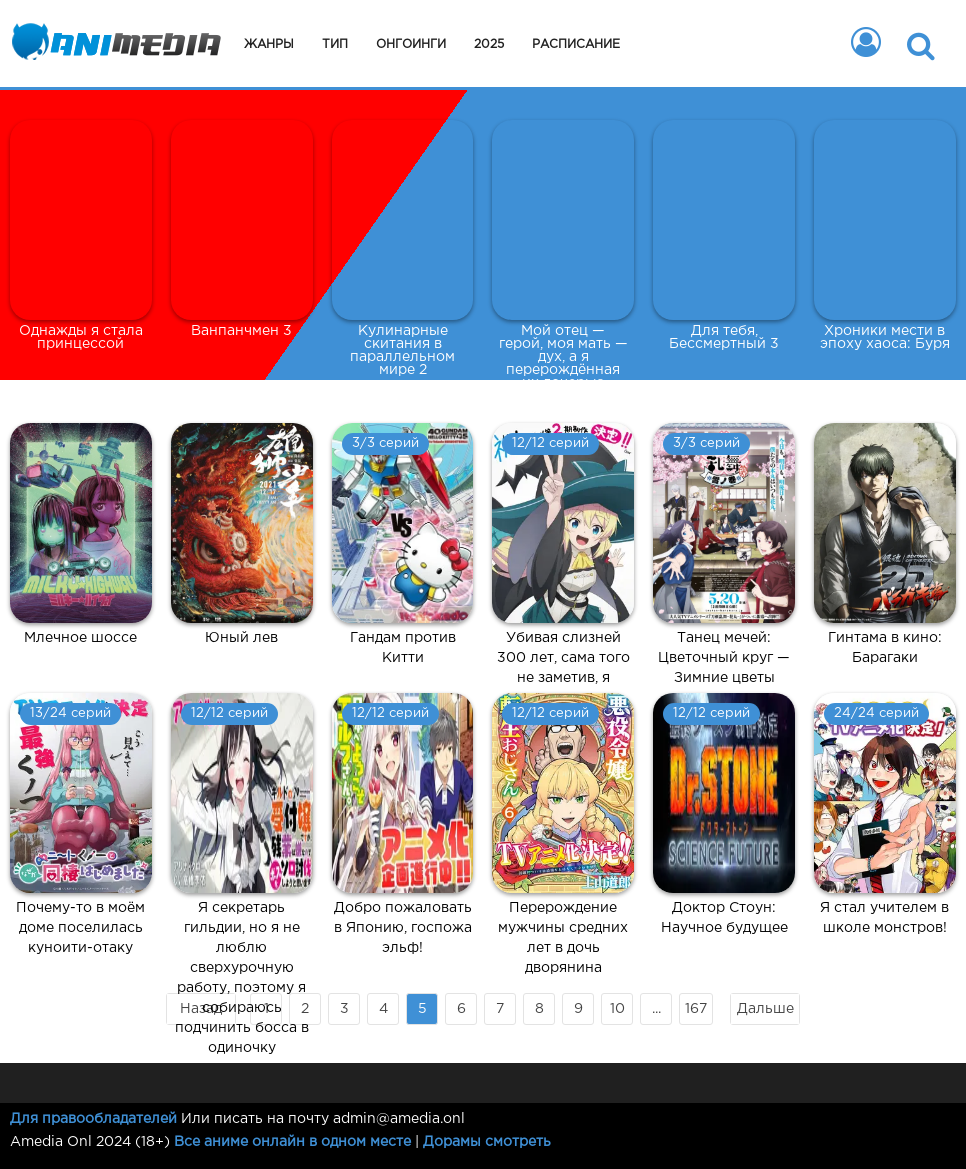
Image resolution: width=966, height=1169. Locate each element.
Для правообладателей (93, 1119)
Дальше (765, 1009)
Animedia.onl (112, 45)
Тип (335, 44)
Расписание (576, 44)
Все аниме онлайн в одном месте (292, 1142)
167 (696, 1009)
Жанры (269, 44)
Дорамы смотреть (487, 1142)
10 (617, 1009)
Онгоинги (411, 44)
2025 (489, 44)
